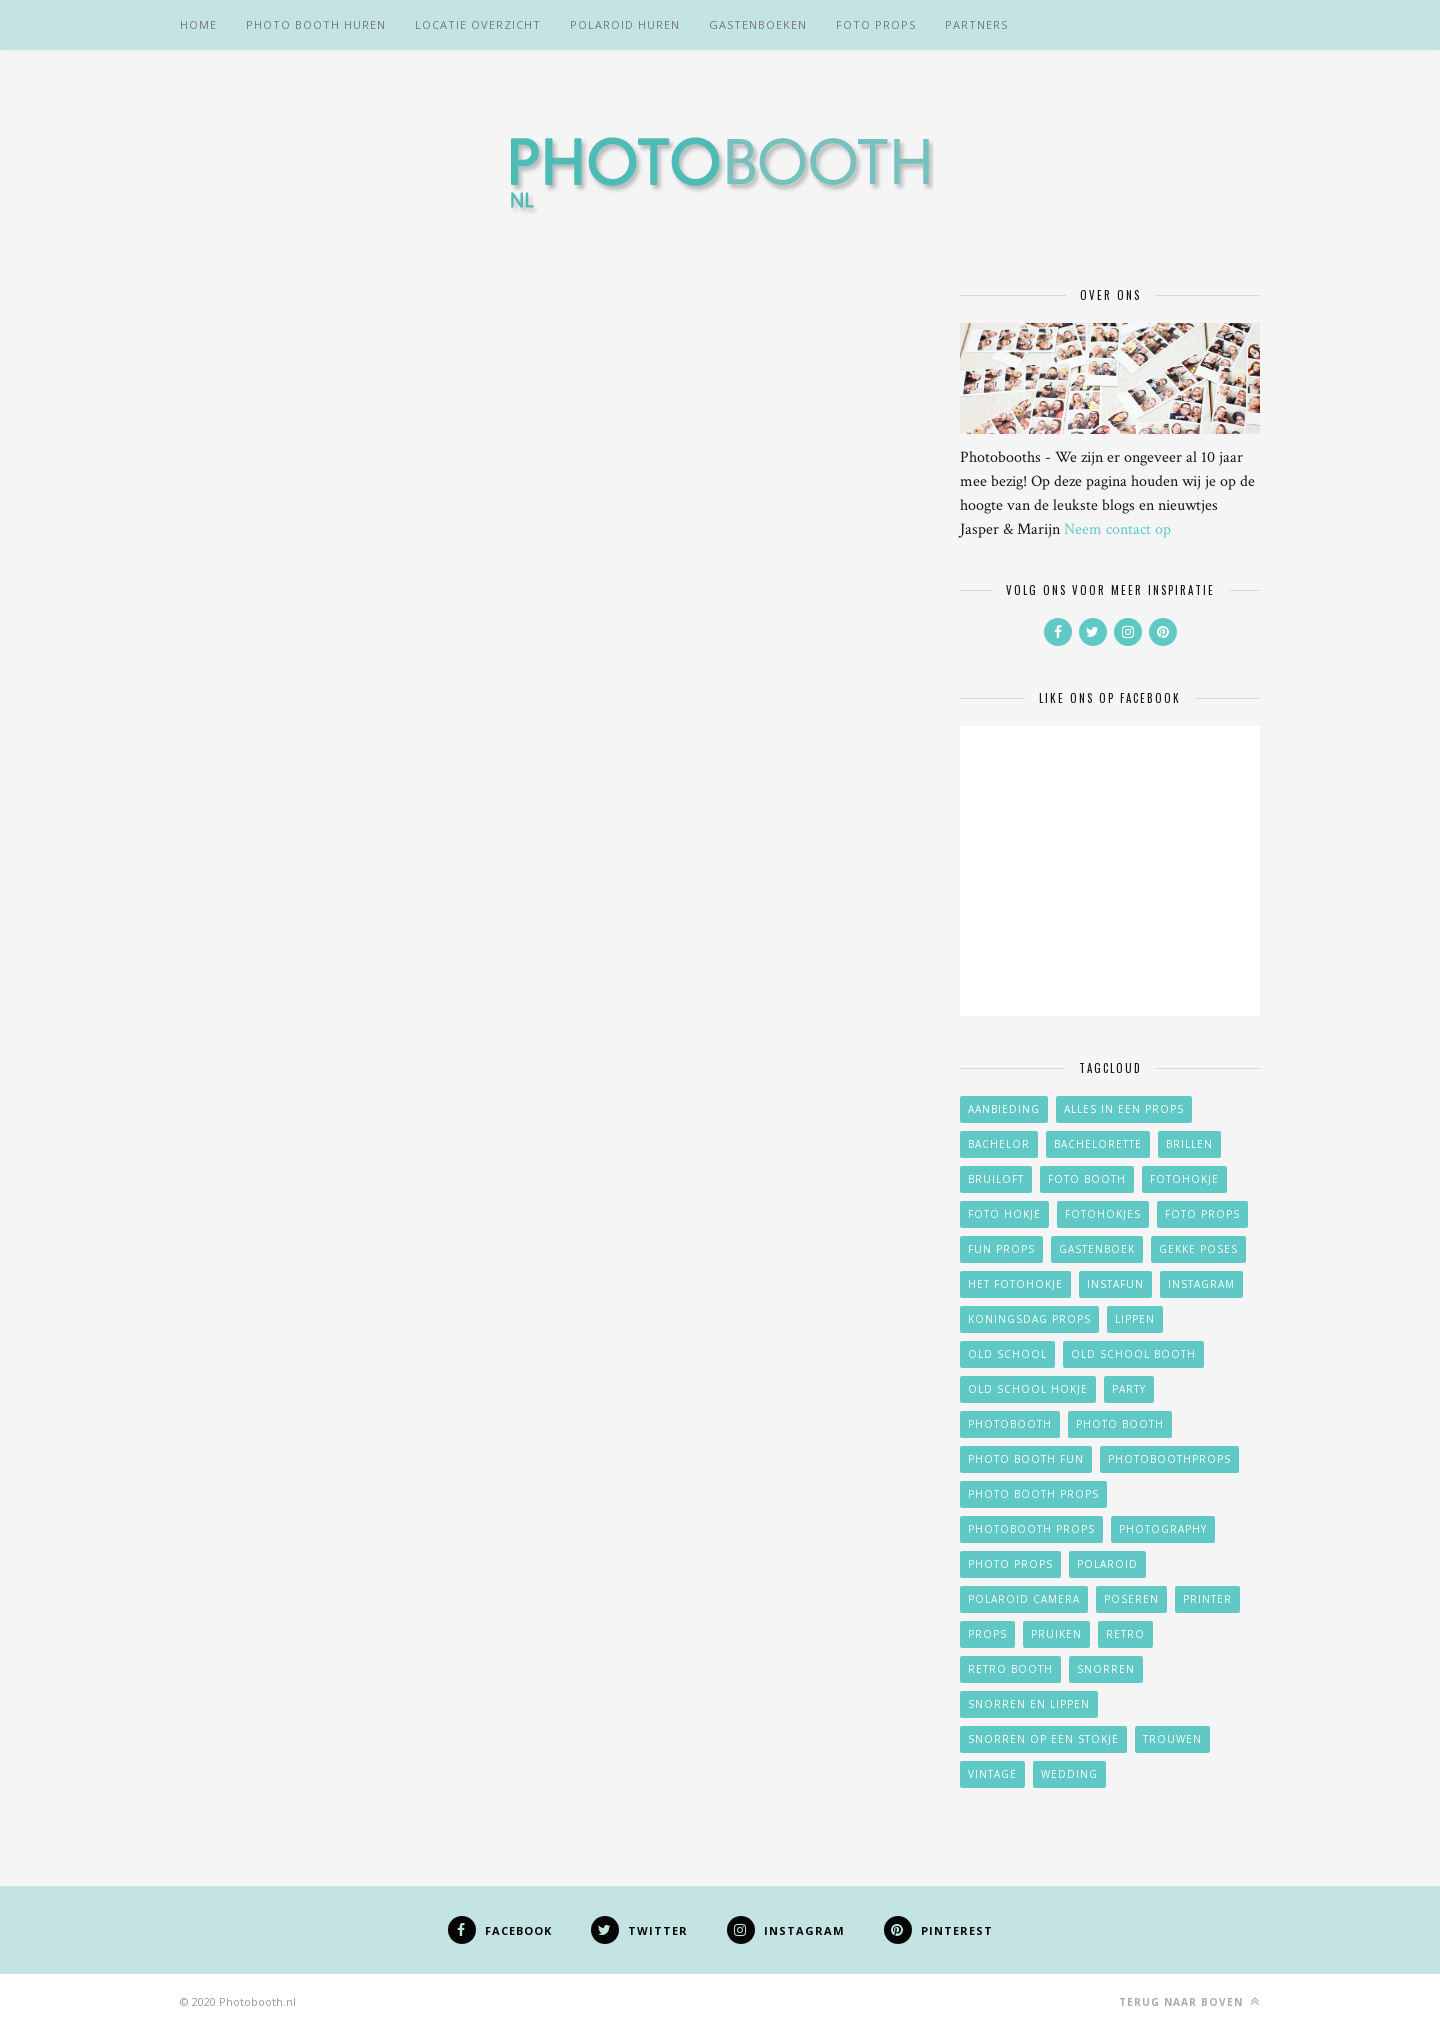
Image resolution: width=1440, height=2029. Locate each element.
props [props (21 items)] (987, 1634)
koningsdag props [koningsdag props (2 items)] (1029, 1319)
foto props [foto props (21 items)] (1202, 1214)
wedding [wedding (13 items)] (1069, 1774)
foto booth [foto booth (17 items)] (1087, 1179)
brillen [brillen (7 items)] (1189, 1144)
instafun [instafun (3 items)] (1115, 1284)
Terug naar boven (1189, 2001)
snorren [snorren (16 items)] (1106, 1669)
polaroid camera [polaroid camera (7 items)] (1024, 1599)
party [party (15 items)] (1129, 1389)
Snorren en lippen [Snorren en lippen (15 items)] (1029, 1704)
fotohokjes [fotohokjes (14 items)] (1103, 1214)
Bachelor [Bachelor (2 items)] (999, 1144)
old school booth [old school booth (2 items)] (1133, 1354)
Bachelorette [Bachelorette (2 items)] (1098, 1144)
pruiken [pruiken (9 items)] (1056, 1634)
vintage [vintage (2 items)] (992, 1774)
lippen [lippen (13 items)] (1135, 1319)
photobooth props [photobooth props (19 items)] (1031, 1529)
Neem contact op (1117, 529)
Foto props (876, 24)
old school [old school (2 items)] (1007, 1354)
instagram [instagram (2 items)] (1201, 1284)
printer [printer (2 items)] (1207, 1599)
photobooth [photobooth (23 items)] (1010, 1424)
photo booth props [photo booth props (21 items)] (1033, 1494)
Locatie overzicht (478, 24)
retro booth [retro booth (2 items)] (1010, 1669)
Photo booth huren (316, 24)
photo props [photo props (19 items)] (1010, 1564)
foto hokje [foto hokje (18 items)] (1004, 1214)
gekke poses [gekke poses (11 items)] (1198, 1249)
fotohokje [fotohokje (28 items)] (1184, 1179)
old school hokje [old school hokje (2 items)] (1028, 1389)
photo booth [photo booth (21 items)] (1120, 1424)
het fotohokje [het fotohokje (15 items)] (1015, 1284)
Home (198, 24)
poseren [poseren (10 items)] (1131, 1599)
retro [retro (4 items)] (1125, 1634)
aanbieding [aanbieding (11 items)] (1004, 1109)
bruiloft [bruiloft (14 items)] (996, 1179)
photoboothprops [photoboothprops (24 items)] (1169, 1459)
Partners (976, 24)
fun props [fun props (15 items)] (1001, 1249)
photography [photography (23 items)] (1163, 1529)
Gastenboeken (758, 24)
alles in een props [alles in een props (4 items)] (1124, 1109)
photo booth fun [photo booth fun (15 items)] (1026, 1459)
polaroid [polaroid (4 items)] (1107, 1564)
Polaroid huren (625, 24)
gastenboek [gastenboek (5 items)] (1097, 1249)
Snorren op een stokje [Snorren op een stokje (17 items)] (1043, 1739)
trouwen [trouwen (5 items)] (1172, 1739)
